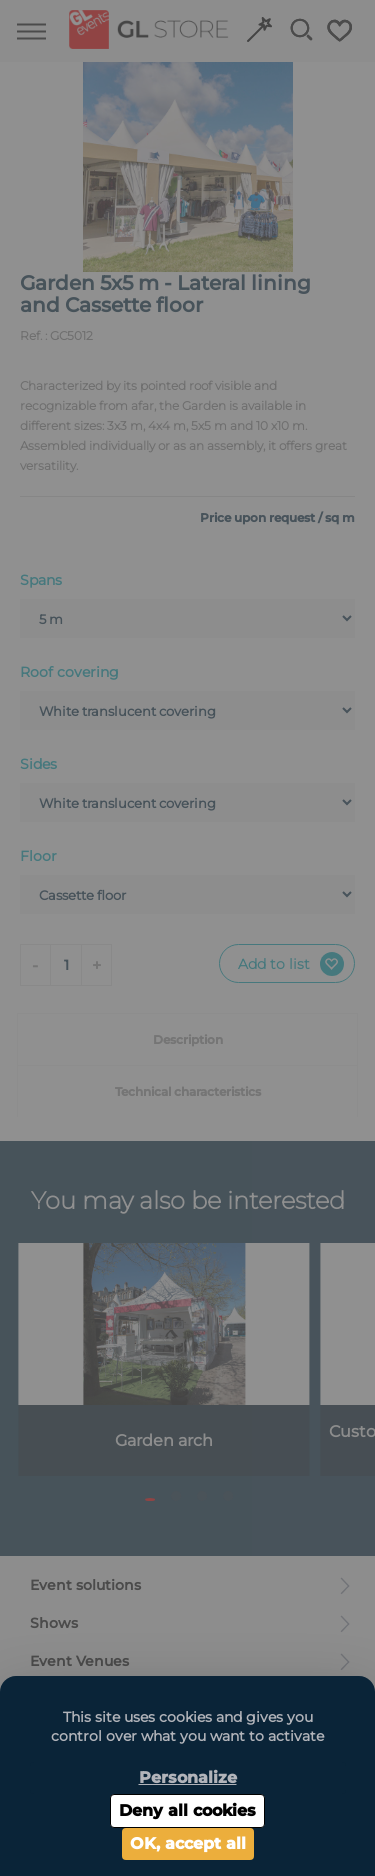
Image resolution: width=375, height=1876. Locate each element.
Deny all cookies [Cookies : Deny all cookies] (187, 1810)
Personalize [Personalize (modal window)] (188, 1777)
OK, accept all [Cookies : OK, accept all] (188, 1843)
